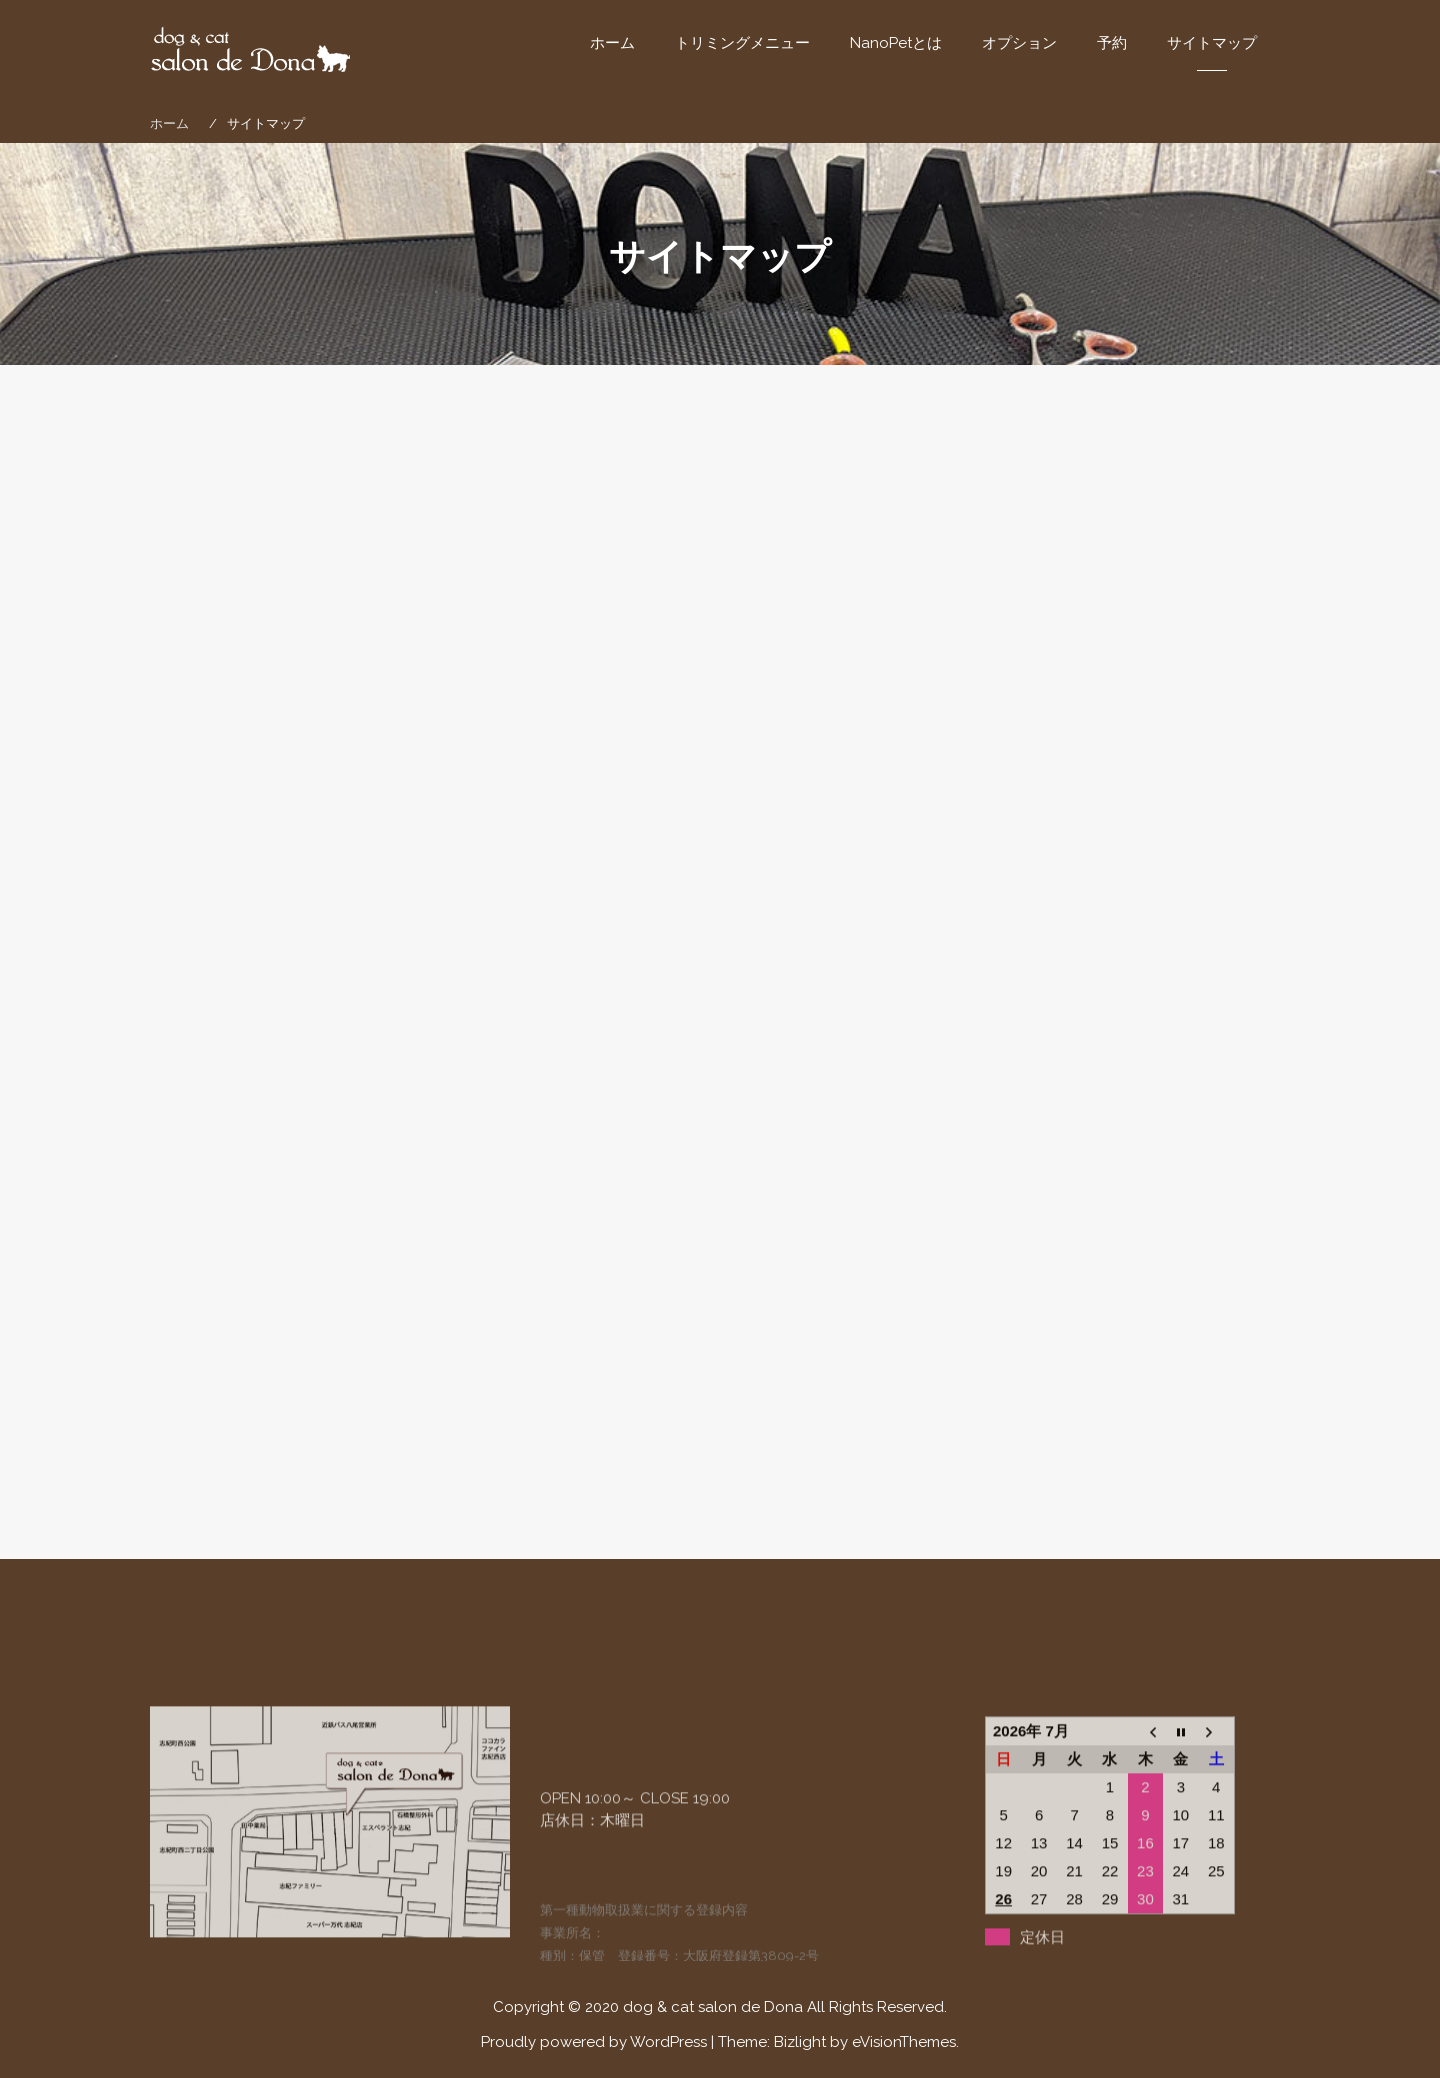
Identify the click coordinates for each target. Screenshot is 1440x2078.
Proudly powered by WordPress (594, 2042)
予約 (1112, 43)
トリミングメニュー (742, 43)
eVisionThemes (904, 2042)
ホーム (612, 43)
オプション (1019, 43)
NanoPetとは (896, 43)
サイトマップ (1212, 43)
